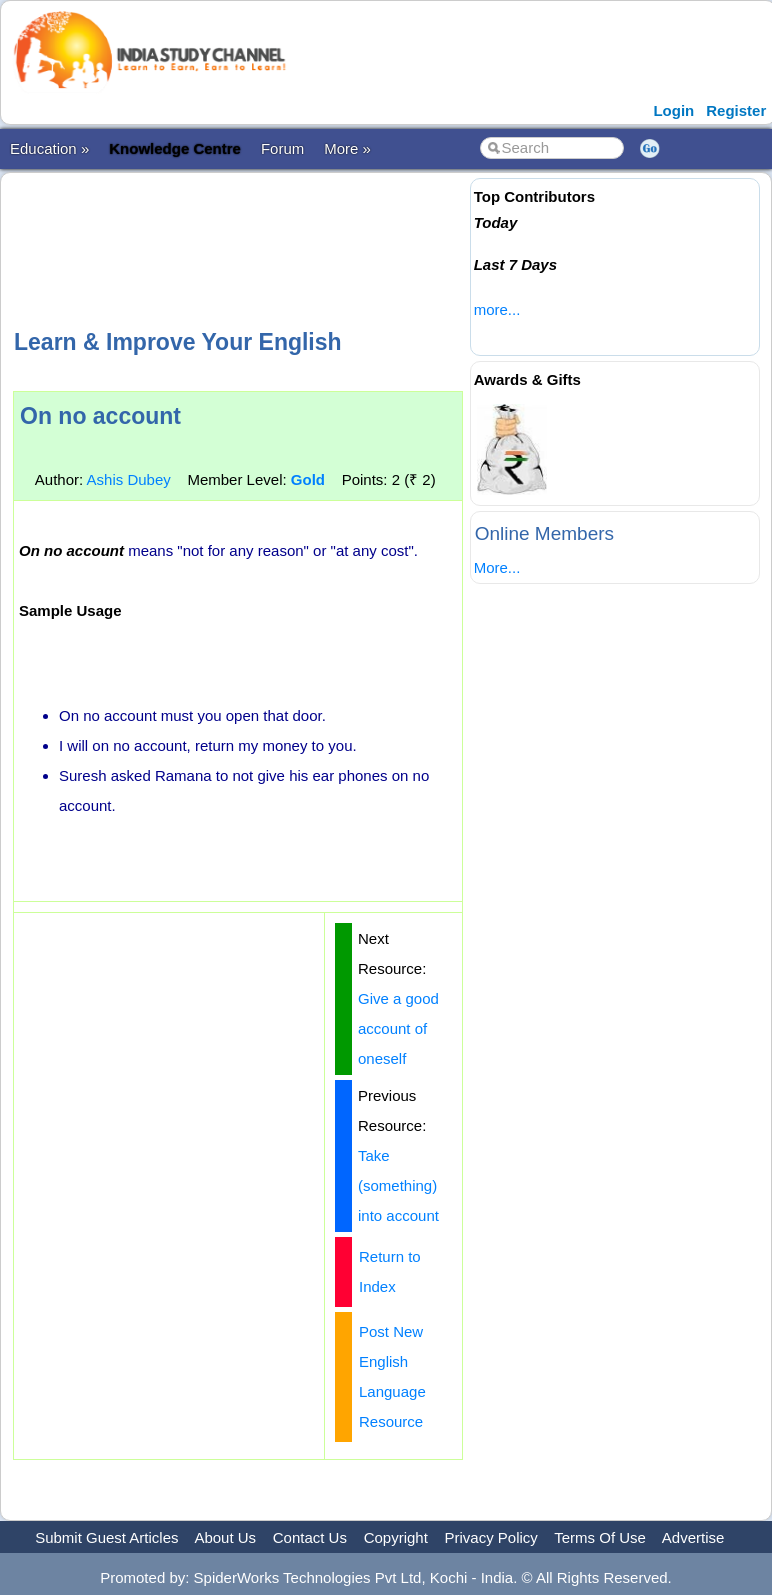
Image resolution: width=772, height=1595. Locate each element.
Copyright (396, 1537)
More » (347, 148)
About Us (225, 1537)
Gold (308, 479)
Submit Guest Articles (106, 1537)
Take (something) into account (398, 1185)
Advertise (693, 1537)
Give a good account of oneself (398, 1028)
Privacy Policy (491, 1537)
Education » (49, 148)
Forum (282, 148)
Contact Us (310, 1537)
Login (673, 110)
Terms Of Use (600, 1537)
